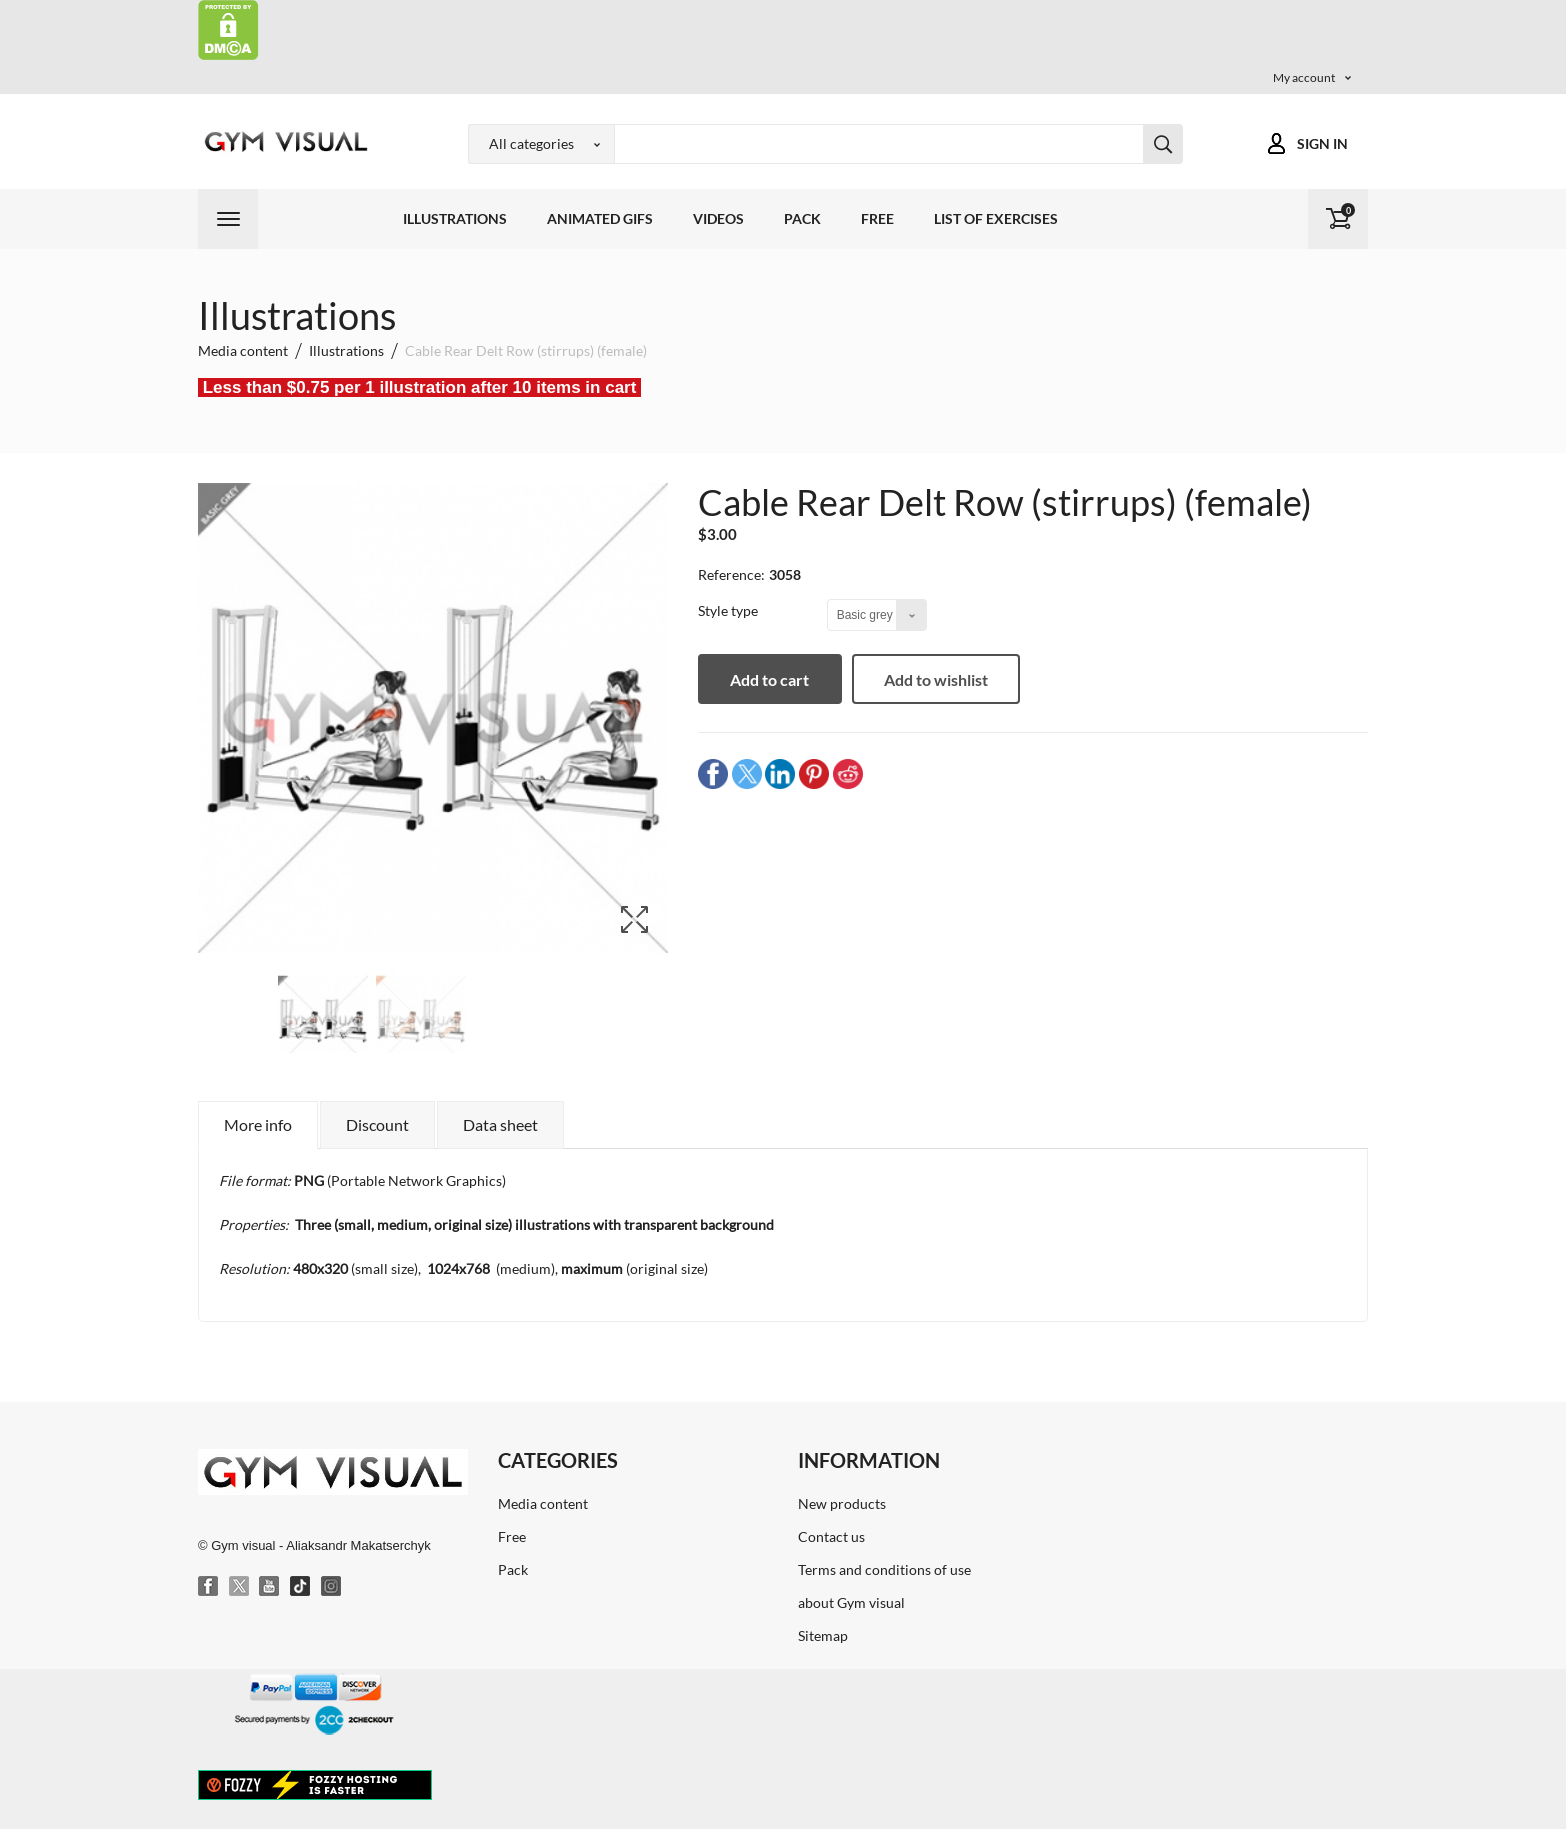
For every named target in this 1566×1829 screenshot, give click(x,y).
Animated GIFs (600, 218)
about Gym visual (851, 1602)
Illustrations (455, 218)
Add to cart (778, 679)
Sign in (1322, 143)
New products (842, 1503)
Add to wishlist (952, 679)
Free (877, 218)
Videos (718, 218)
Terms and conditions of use (884, 1569)
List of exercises (996, 218)
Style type (729, 610)
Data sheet (500, 1124)
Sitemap (823, 1635)
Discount (377, 1124)
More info (258, 1124)
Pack (802, 218)
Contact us (831, 1536)
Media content (543, 1503)
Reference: (731, 574)
